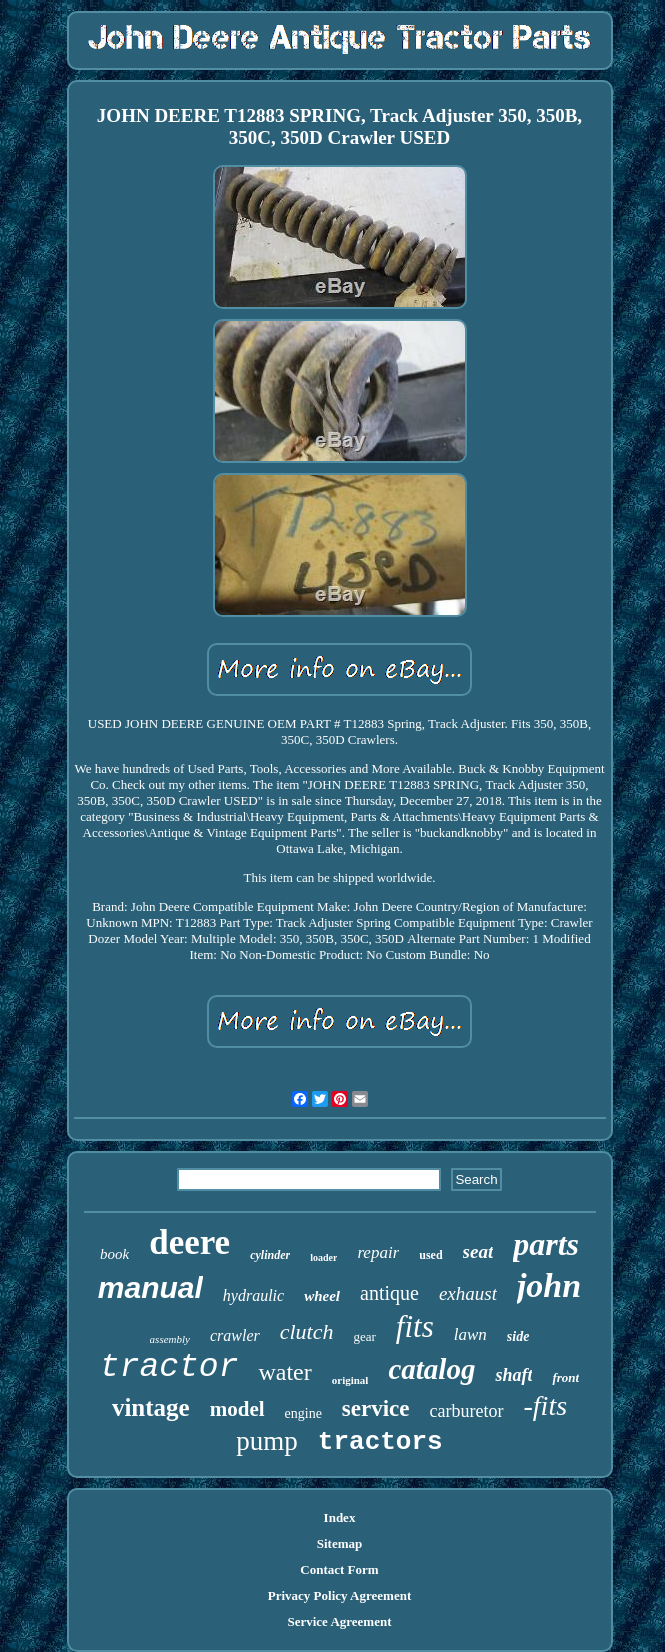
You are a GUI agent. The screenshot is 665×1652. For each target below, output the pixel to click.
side (518, 1336)
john (549, 1285)
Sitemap (340, 1543)
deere (189, 1242)
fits (415, 1326)
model (237, 1409)
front (565, 1377)
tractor (169, 1367)
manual (150, 1287)
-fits (546, 1405)
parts (546, 1244)
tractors (380, 1442)
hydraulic (253, 1295)
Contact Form (339, 1569)
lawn (470, 1334)
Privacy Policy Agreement (339, 1595)
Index (340, 1517)
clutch (307, 1331)
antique (389, 1293)
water (284, 1372)
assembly (170, 1339)
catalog (431, 1369)
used (430, 1255)
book (114, 1254)
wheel (322, 1296)
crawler (235, 1335)
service (376, 1408)
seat (478, 1251)
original (350, 1380)
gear (364, 1336)
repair (378, 1252)
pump (267, 1441)
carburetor (467, 1411)
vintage (151, 1407)
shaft (513, 1375)
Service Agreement (339, 1621)
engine (303, 1413)
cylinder (270, 1255)
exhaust (468, 1293)
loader (323, 1257)
